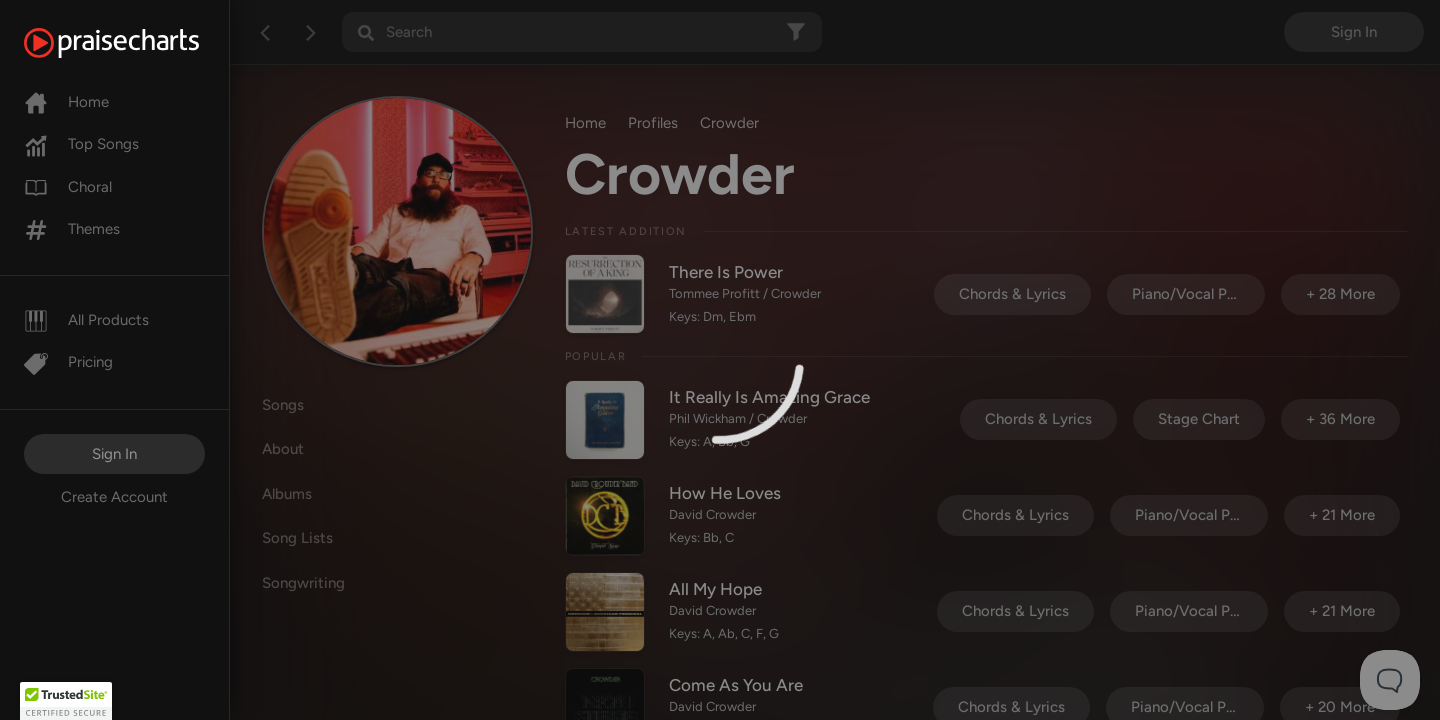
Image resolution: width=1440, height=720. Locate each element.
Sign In (114, 454)
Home (66, 102)
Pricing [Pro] (68, 362)
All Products (86, 320)
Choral (68, 187)
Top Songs (81, 144)
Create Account (114, 497)
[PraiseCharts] (136, 43)
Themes (72, 229)
